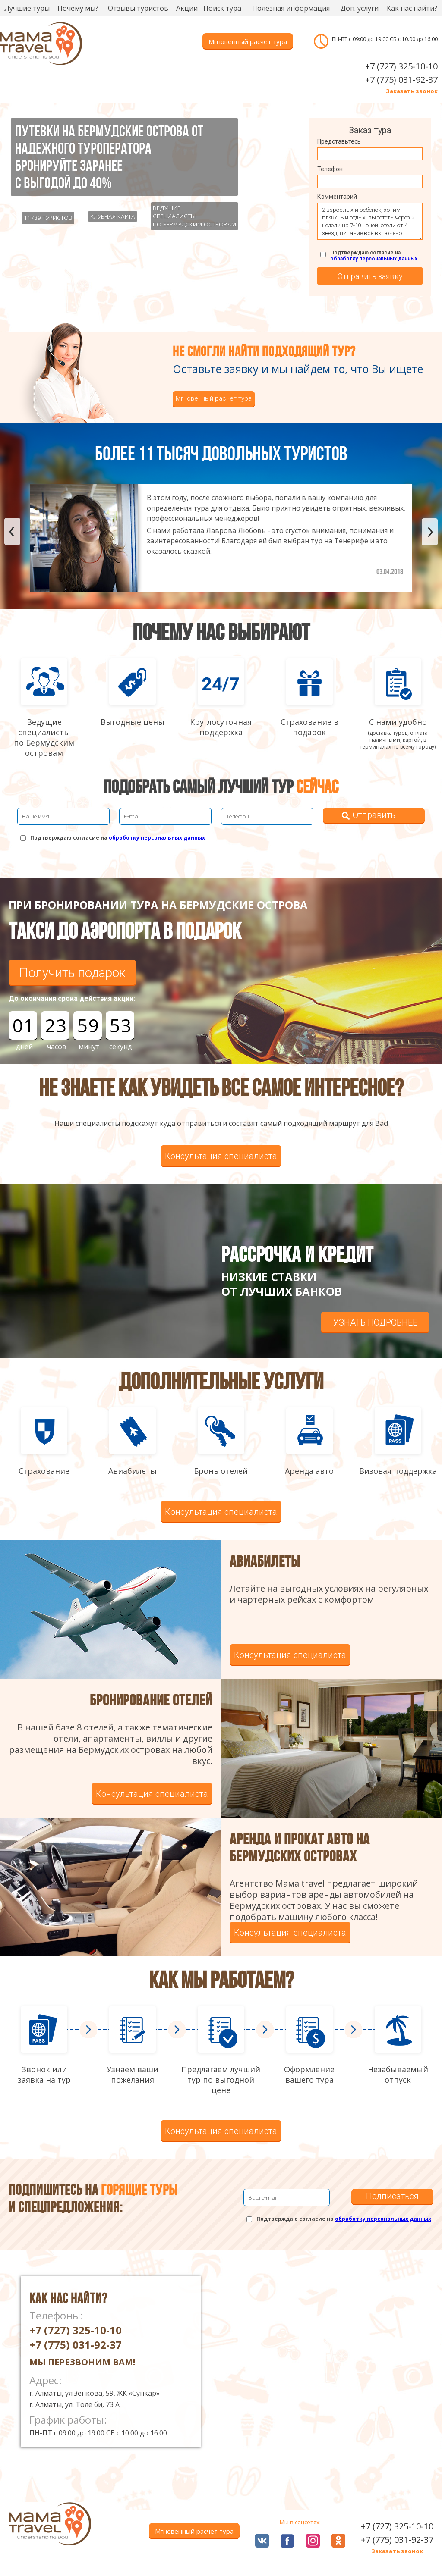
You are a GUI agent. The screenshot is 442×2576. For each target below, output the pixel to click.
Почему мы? (77, 8)
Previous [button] (12, 531)
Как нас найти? (412, 8)
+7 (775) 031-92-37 (401, 79)
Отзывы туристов (138, 8)
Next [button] (430, 531)
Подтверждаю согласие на (373, 256)
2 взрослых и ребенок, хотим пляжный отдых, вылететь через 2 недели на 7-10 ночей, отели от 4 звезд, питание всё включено (370, 221)
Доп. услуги (360, 8)
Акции (187, 8)
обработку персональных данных (373, 259)
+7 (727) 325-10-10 (401, 66)
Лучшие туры (27, 8)
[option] (221, 538)
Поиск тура (222, 8)
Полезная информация (291, 8)
